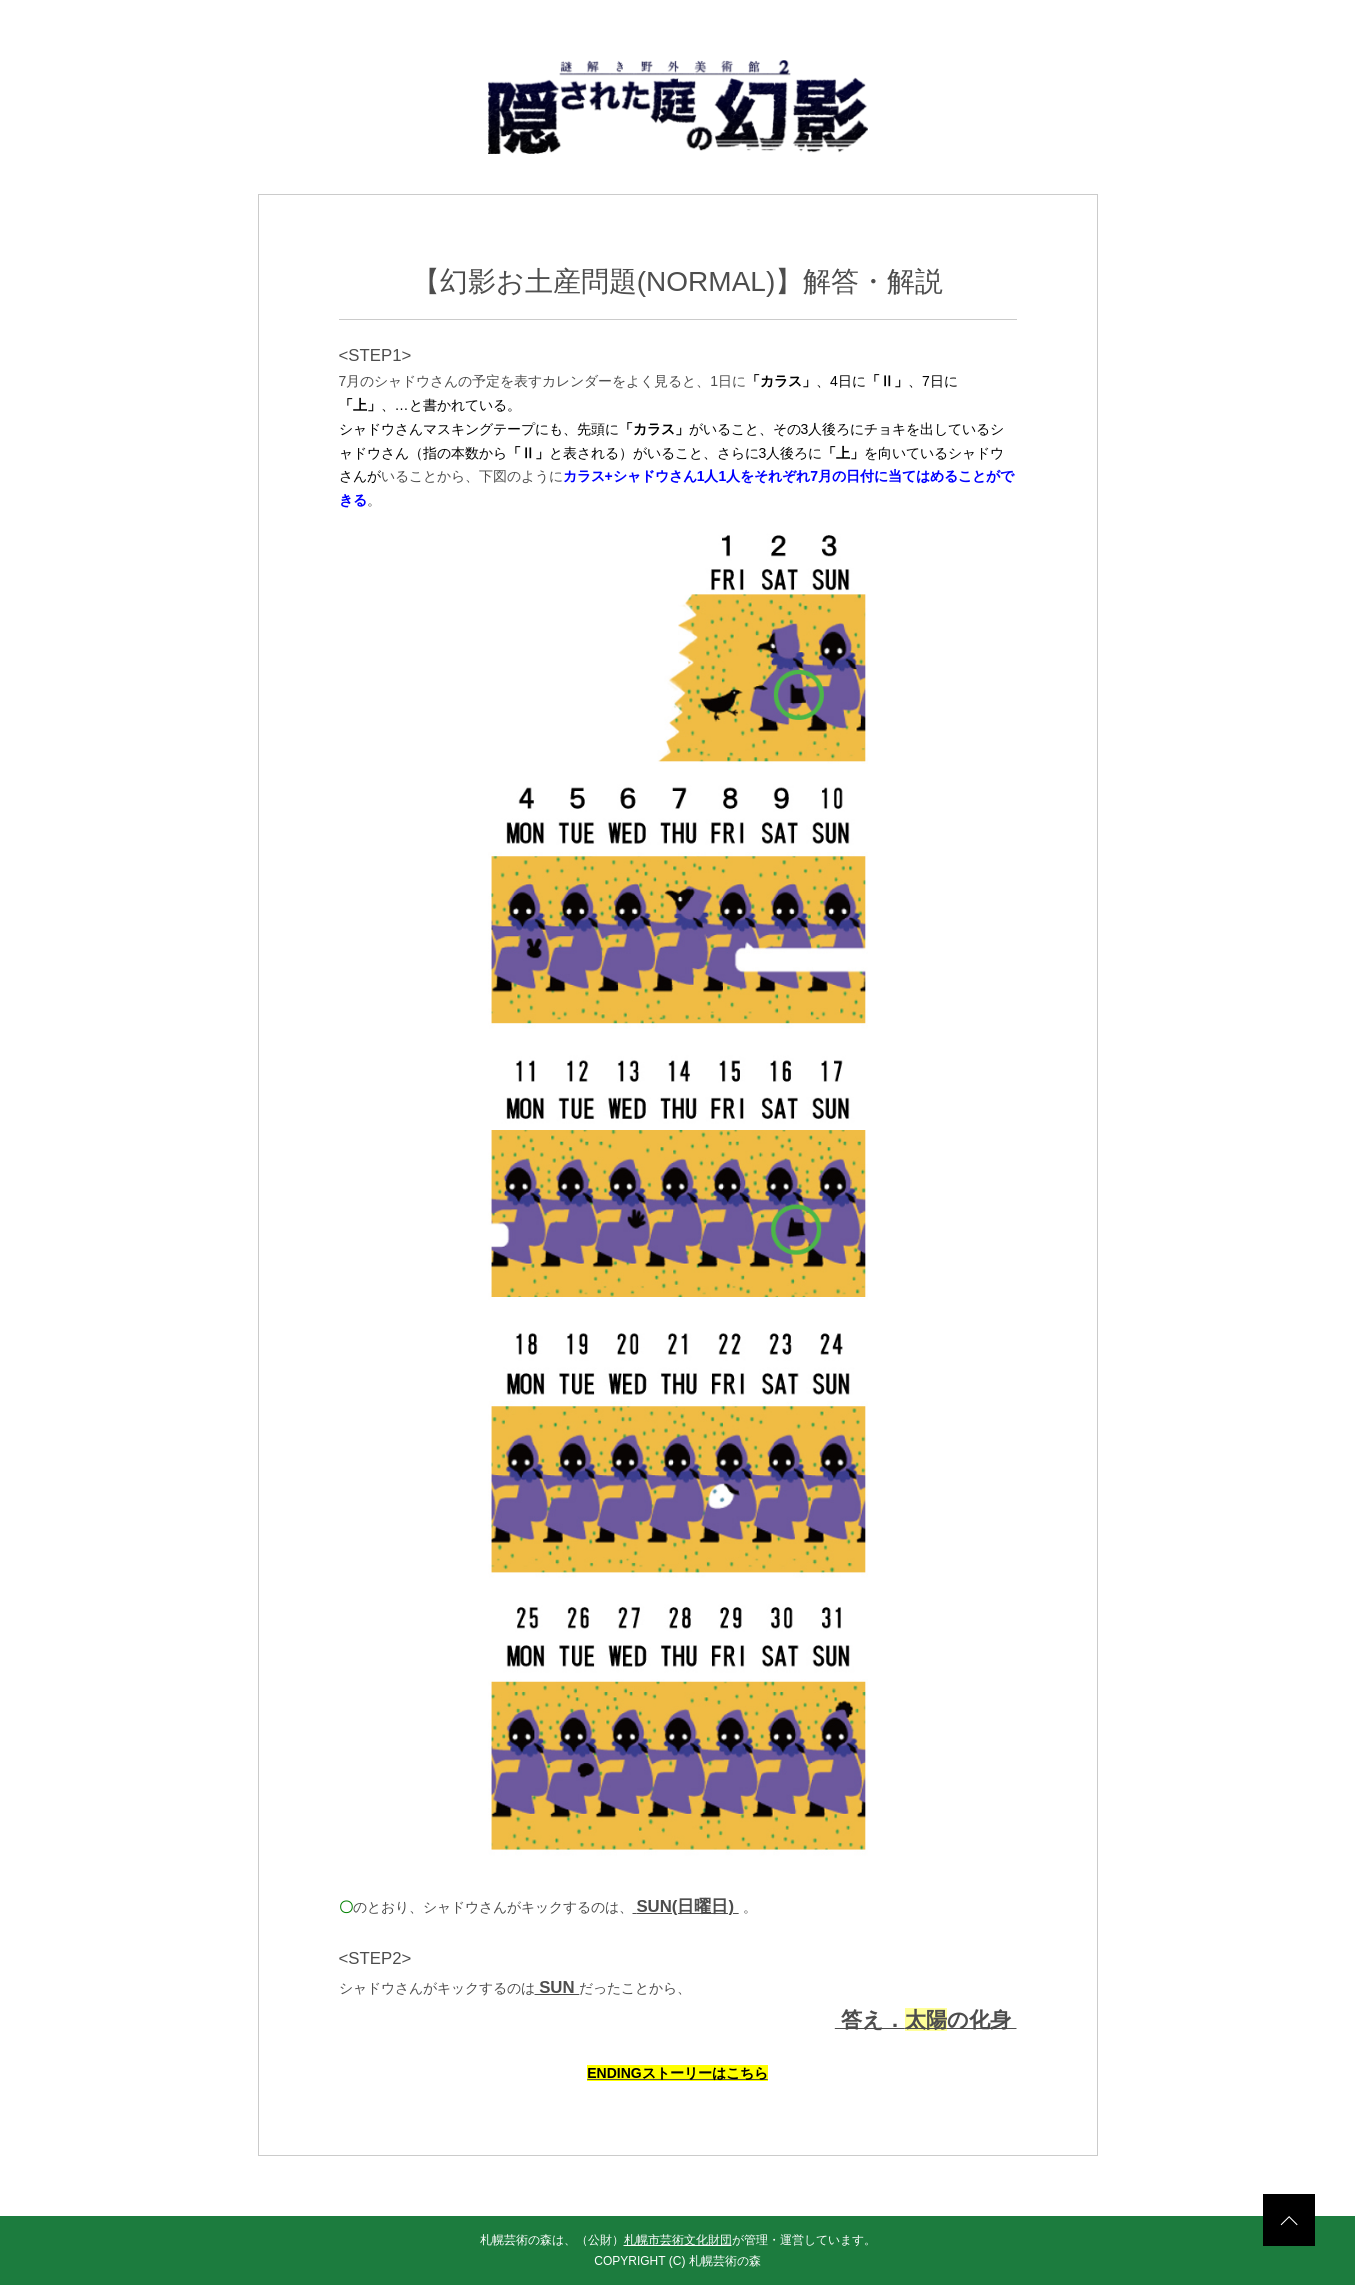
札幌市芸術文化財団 (678, 2240)
